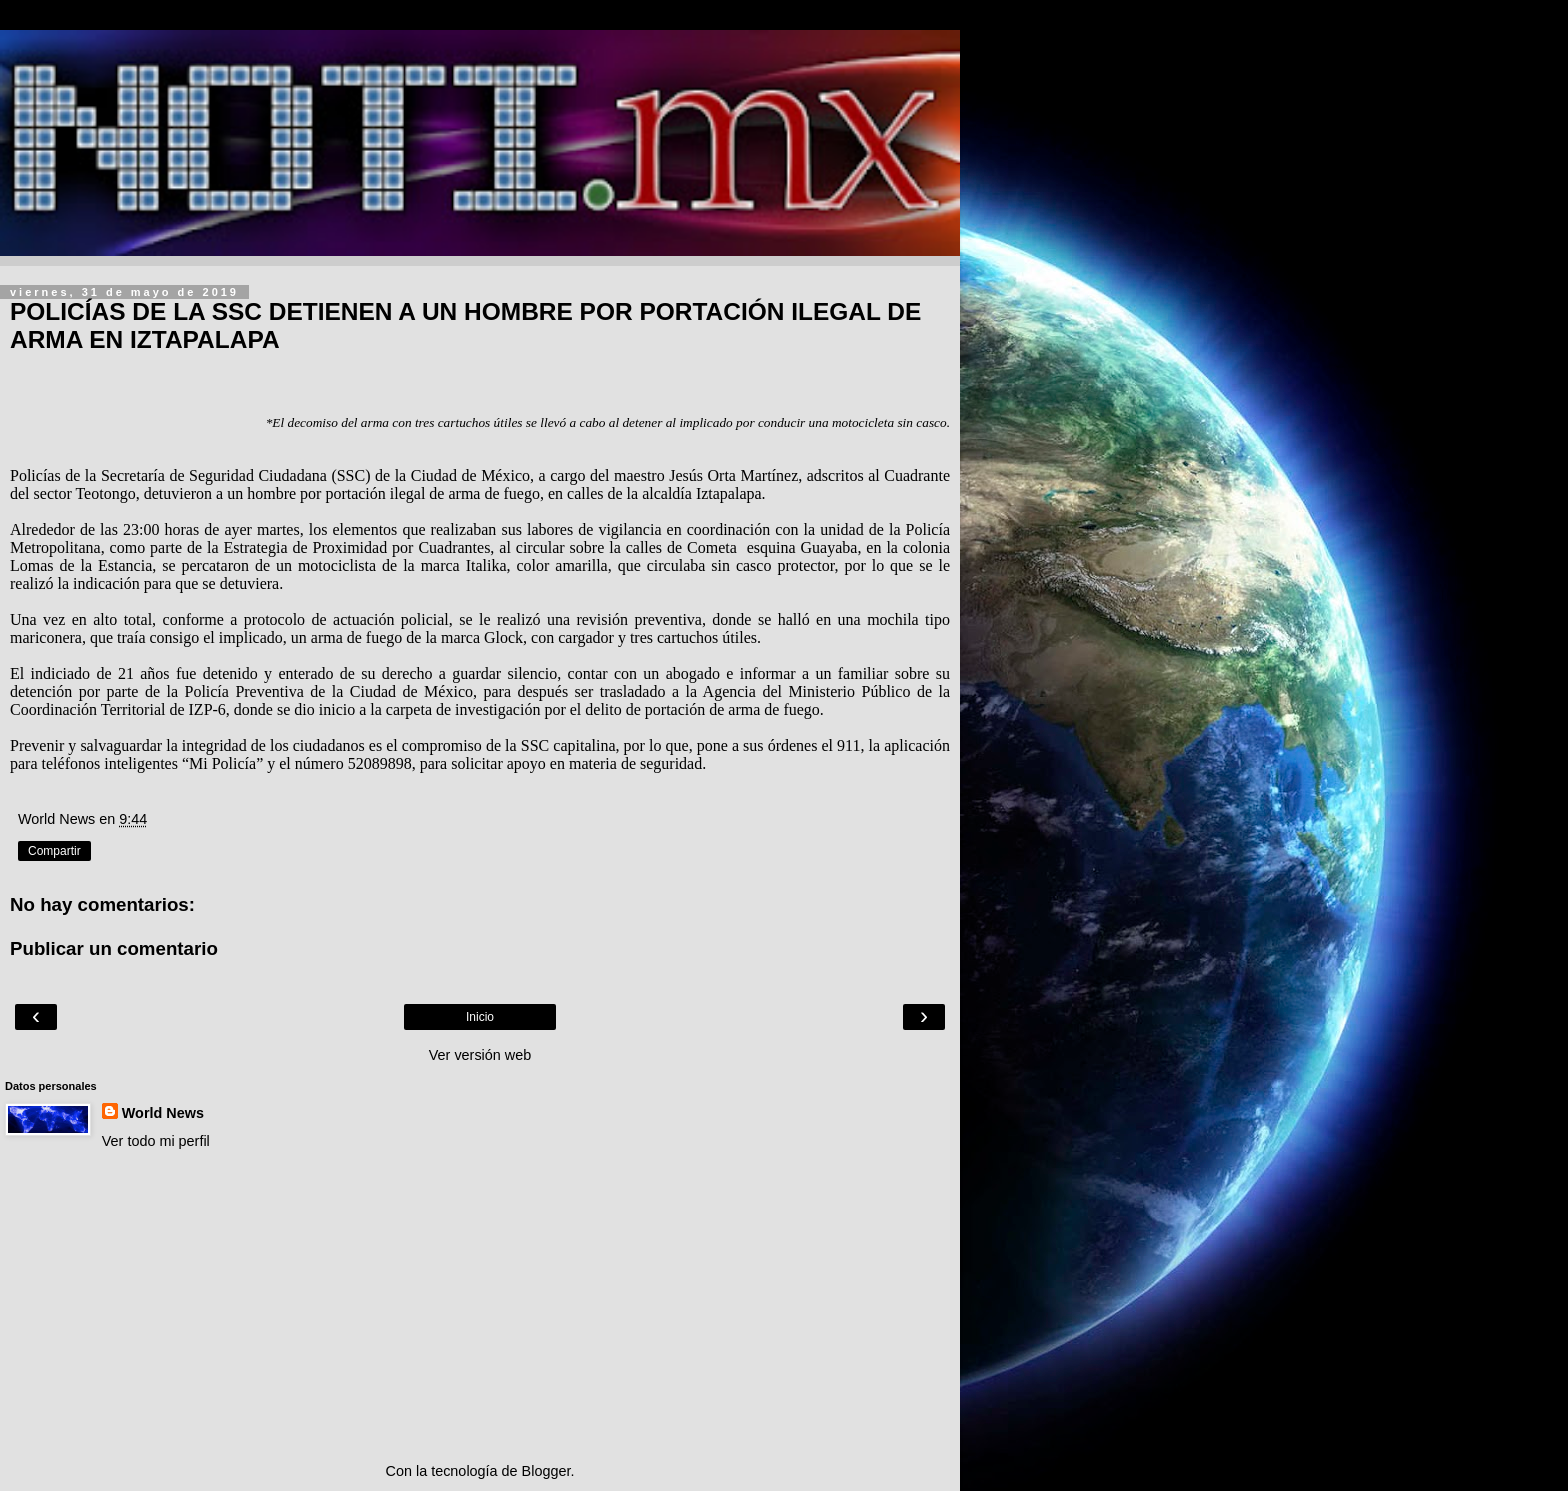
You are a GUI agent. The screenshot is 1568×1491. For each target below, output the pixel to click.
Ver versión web (480, 1055)
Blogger (546, 1471)
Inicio (480, 1017)
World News (163, 1113)
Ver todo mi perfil (156, 1141)
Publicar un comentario (114, 948)
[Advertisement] (480, 1306)
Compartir (54, 851)
